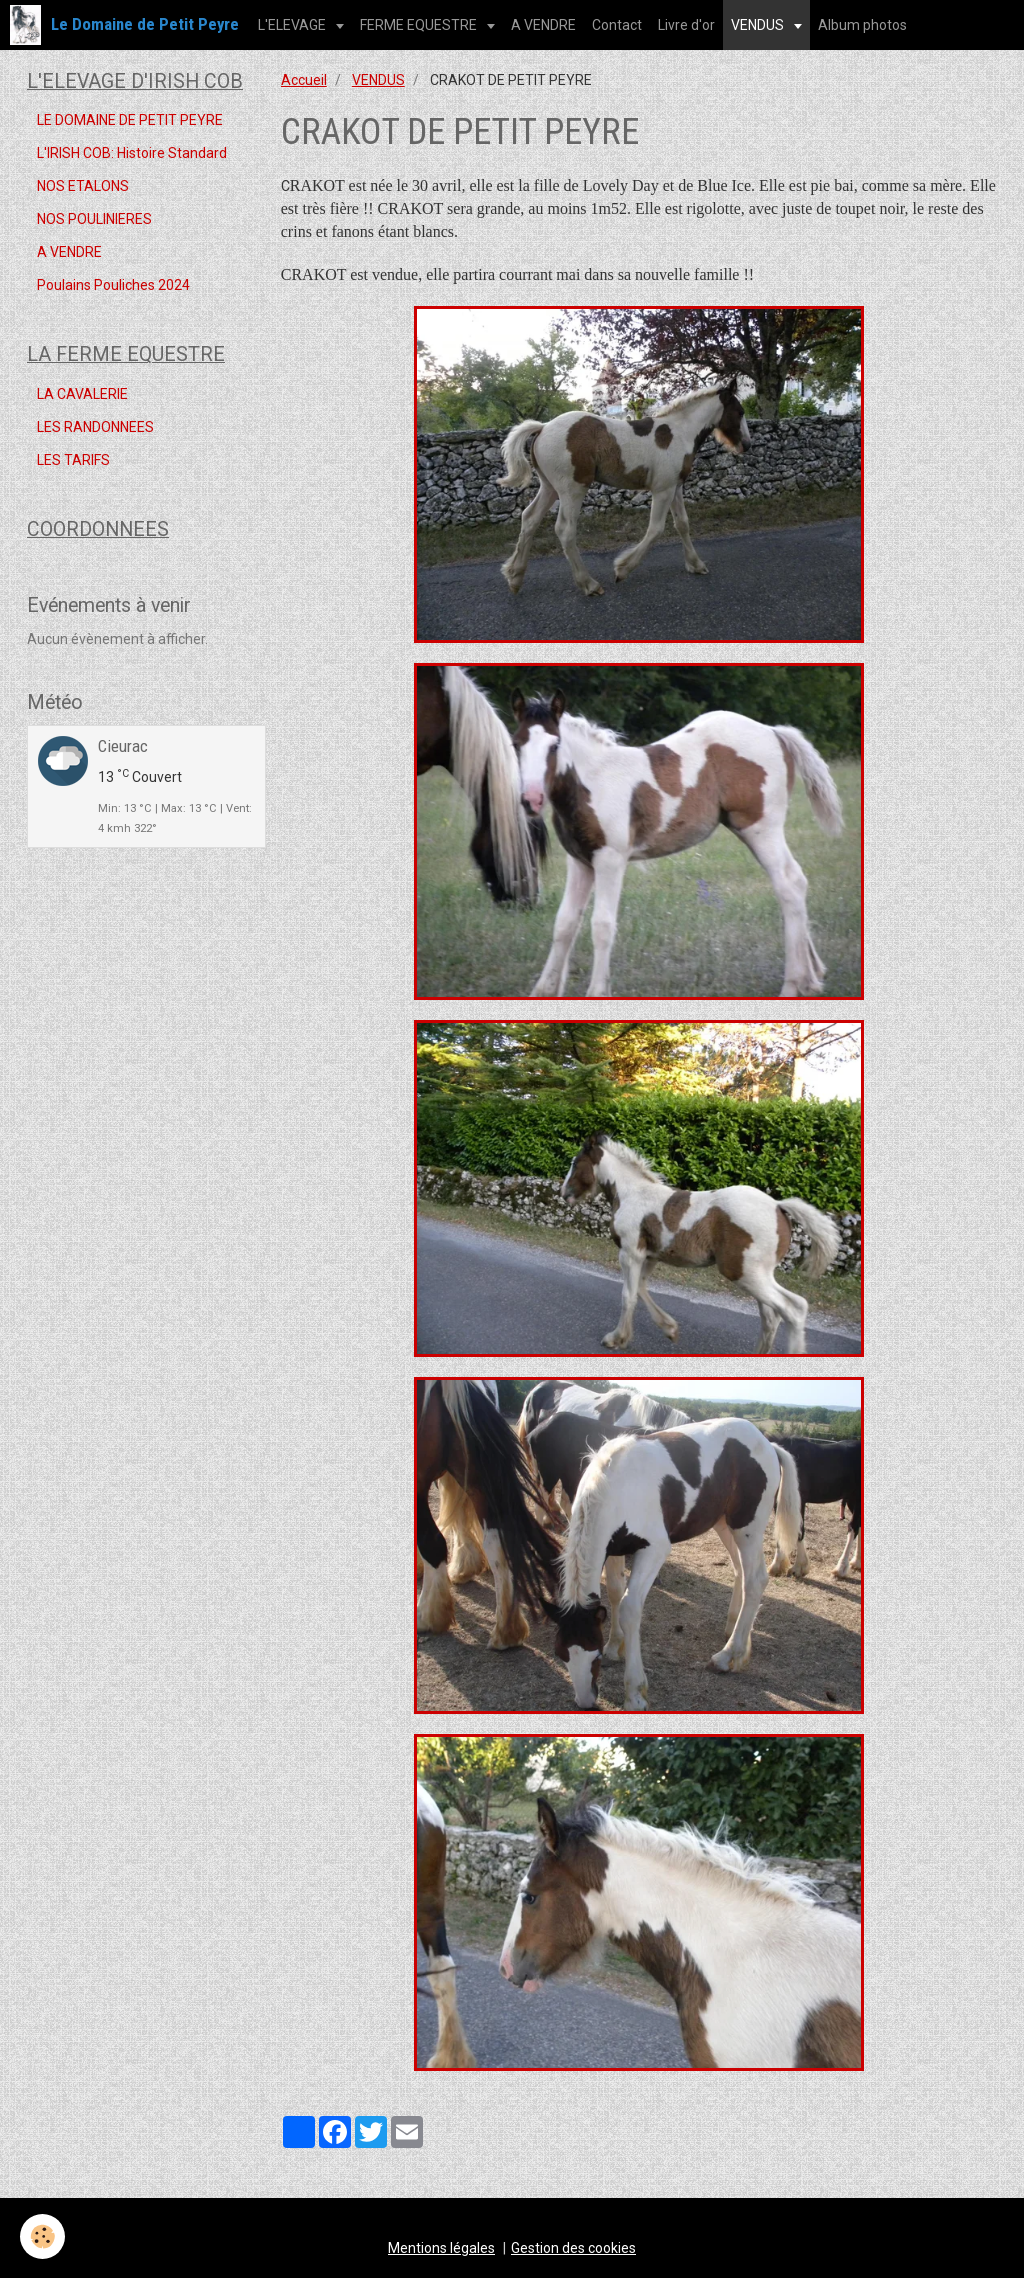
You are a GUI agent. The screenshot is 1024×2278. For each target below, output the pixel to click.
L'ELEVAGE (293, 25)
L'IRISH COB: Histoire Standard (132, 153)
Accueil (304, 80)
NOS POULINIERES (94, 219)
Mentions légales (441, 2248)
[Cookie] (42, 2236)
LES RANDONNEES (95, 427)
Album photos (862, 25)
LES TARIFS (73, 460)
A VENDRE (543, 25)
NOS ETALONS (83, 186)
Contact (617, 25)
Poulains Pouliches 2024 (113, 285)
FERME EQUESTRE (420, 25)
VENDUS (759, 25)
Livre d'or (686, 25)
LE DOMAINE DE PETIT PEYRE (130, 120)
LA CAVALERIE (82, 394)
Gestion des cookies (573, 2248)
